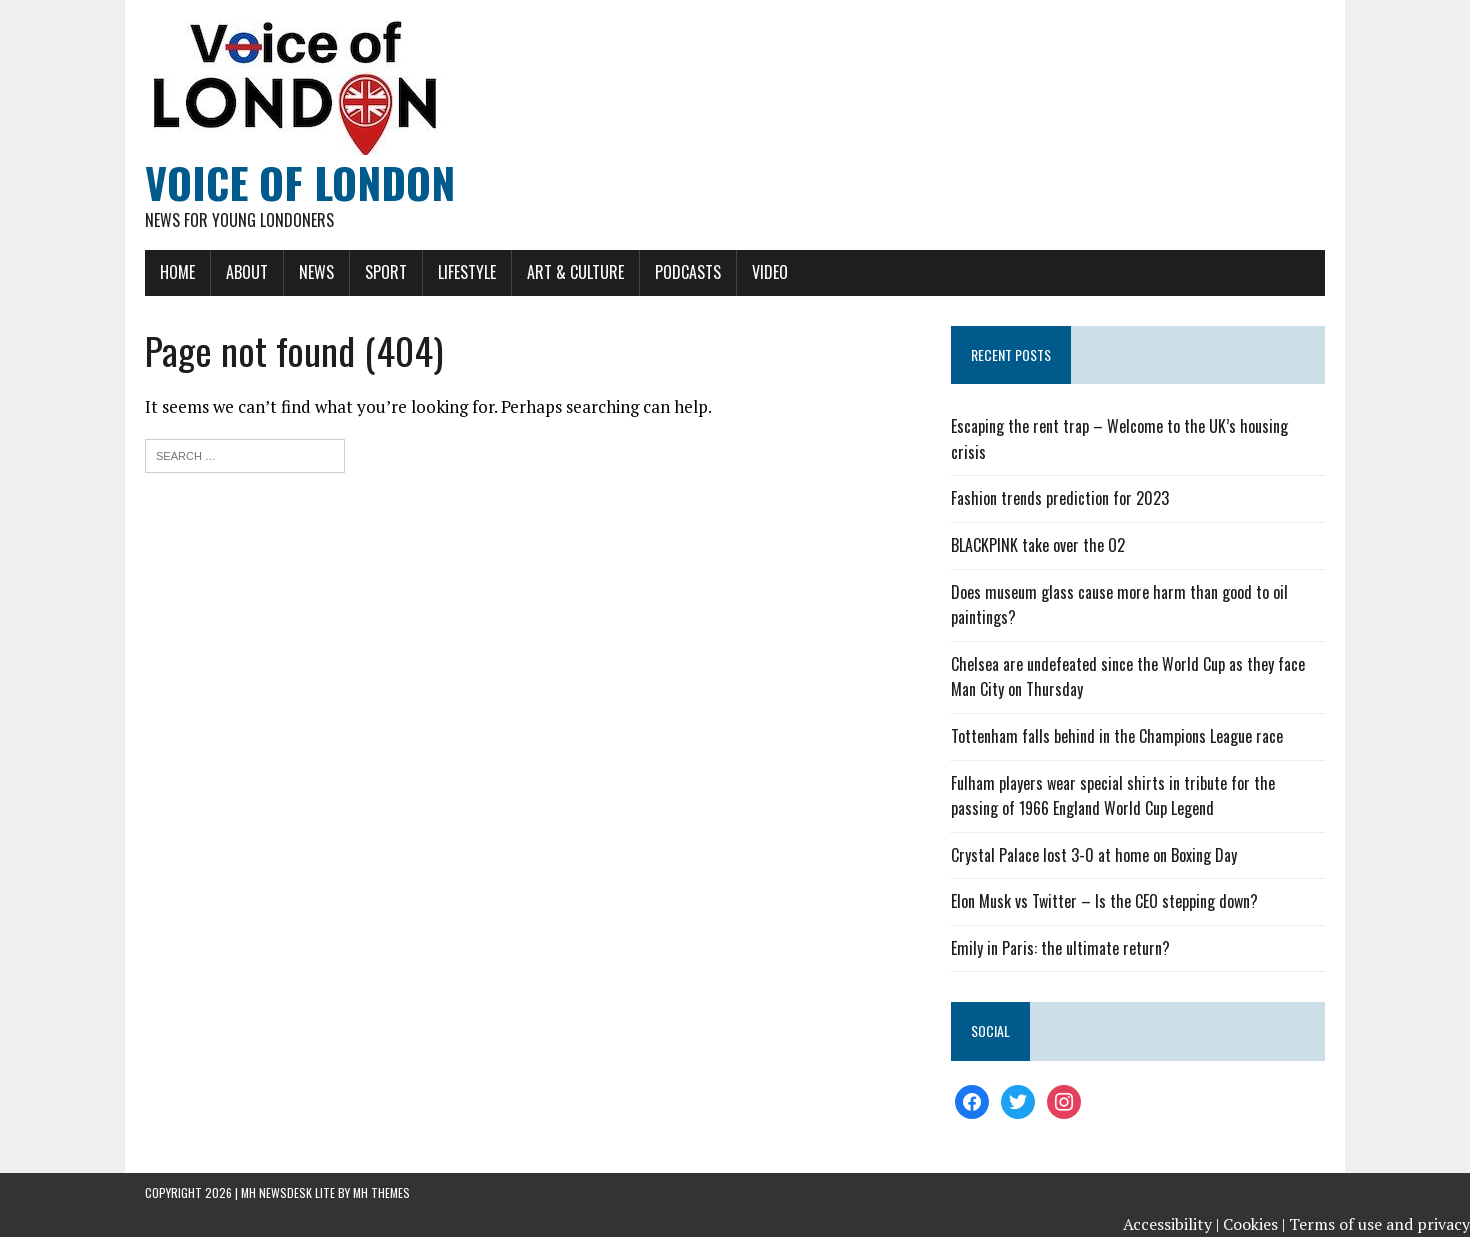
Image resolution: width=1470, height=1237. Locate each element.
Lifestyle (467, 272)
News (316, 272)
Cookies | (1254, 1224)
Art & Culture (575, 272)
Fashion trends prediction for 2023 (1060, 498)
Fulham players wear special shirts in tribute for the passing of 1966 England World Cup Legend (1113, 796)
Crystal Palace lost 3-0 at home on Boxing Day (1094, 855)
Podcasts (688, 272)
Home (177, 272)
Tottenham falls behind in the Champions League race (1117, 736)
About (247, 272)
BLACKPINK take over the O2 (1038, 545)
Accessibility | (1171, 1224)
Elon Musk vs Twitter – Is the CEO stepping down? (1104, 901)
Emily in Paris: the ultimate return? (1060, 948)
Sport (386, 272)
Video (770, 272)
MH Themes (381, 1192)
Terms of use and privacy (1379, 1224)
